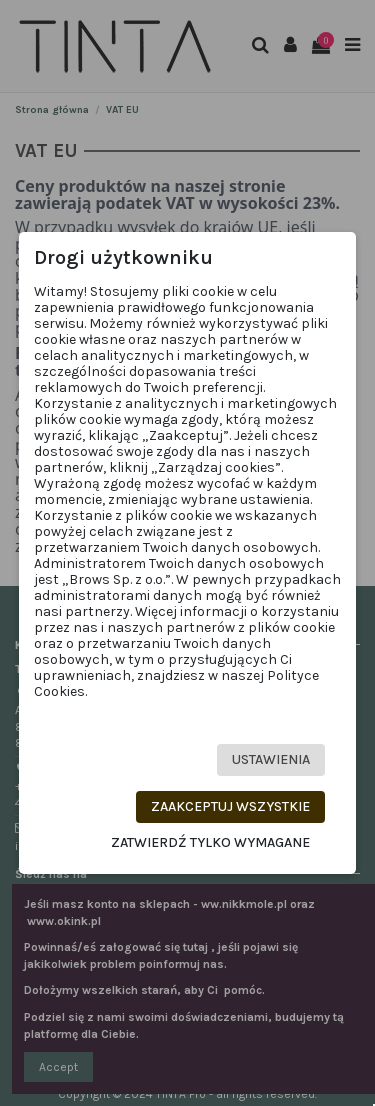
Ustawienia (271, 759)
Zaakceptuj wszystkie (230, 806)
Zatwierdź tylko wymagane (210, 842)
